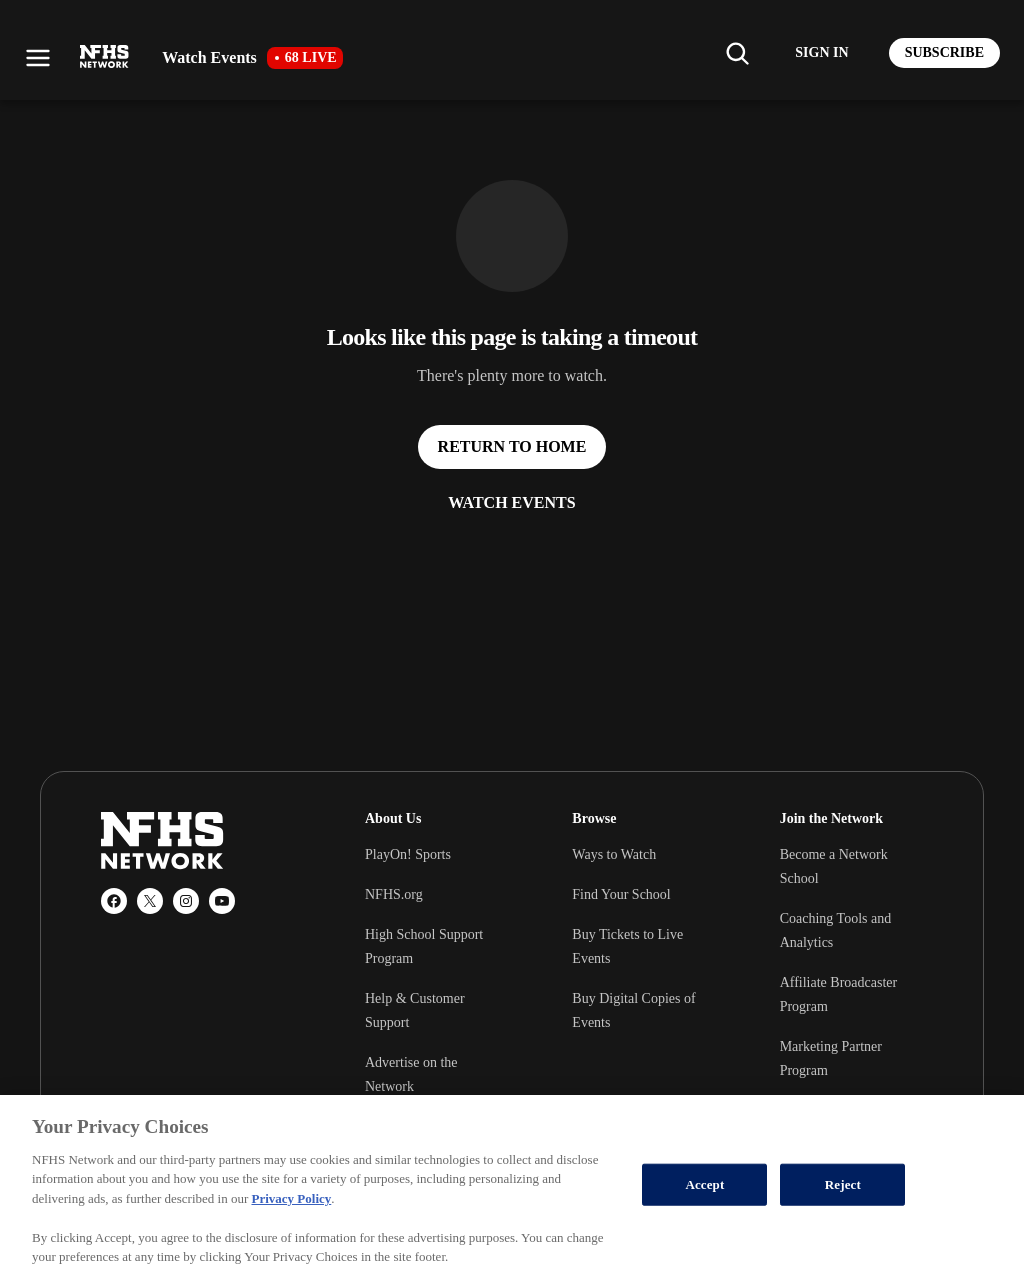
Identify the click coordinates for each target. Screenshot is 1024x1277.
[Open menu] (38, 58)
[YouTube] (222, 901)
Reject (843, 1184)
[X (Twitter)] (150, 901)
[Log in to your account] (821, 53)
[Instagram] (186, 901)
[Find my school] (737, 53)
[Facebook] (114, 901)
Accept (704, 1184)
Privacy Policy (291, 1198)
